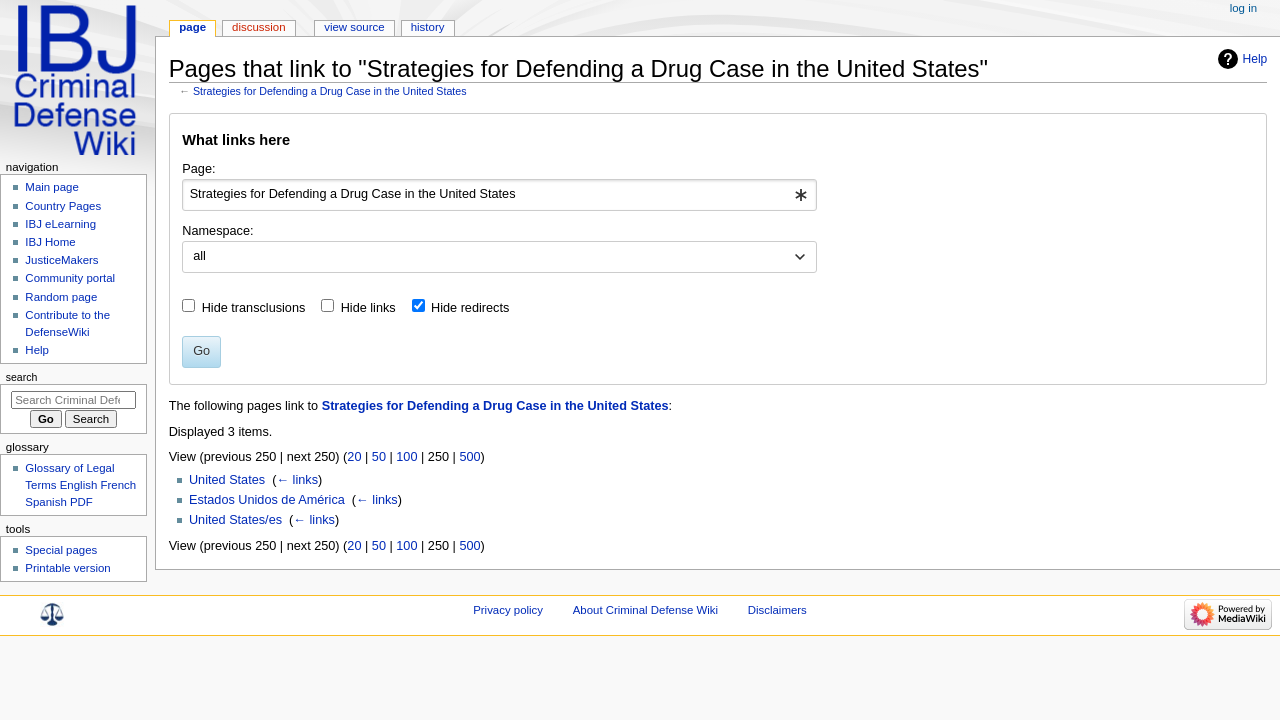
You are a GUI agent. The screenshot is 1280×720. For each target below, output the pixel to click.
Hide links (368, 308)
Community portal (70, 278)
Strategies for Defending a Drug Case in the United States (330, 91)
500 (469, 457)
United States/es (235, 520)
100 (406, 457)
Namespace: (217, 231)
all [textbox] (199, 256)
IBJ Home (50, 242)
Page (192, 27)
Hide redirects (470, 308)
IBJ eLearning (60, 224)
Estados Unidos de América (267, 500)
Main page (52, 187)
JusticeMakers (61, 260)
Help (1255, 59)
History (428, 27)
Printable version (67, 568)
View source (354, 27)
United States (227, 480)
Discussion (258, 27)
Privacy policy (508, 610)
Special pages (61, 550)
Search (22, 377)
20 (354, 457)
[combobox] (499, 195)
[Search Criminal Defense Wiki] (73, 400)
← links (297, 480)
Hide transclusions (254, 308)
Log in (1243, 8)
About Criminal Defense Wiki (645, 610)
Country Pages (63, 206)
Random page (61, 297)
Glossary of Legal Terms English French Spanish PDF (80, 485)
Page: (198, 169)
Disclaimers (777, 610)
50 (379, 457)
